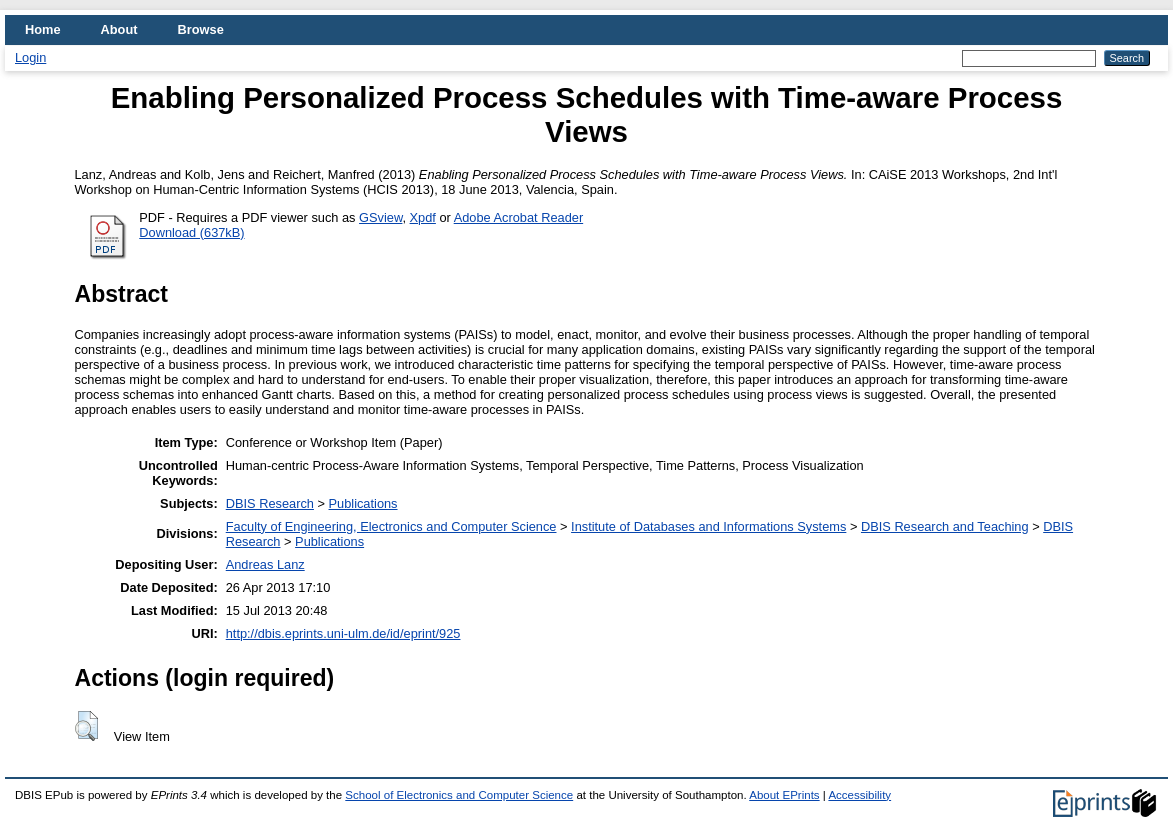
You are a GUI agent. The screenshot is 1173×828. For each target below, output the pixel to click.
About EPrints (784, 795)
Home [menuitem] (43, 29)
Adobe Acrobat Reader (518, 217)
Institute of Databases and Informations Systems (708, 526)
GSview (380, 217)
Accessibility (859, 795)
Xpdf (423, 217)
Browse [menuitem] (201, 29)
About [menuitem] (119, 29)
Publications (363, 503)
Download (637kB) (191, 232)
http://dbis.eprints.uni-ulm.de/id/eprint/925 (343, 633)
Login (30, 57)
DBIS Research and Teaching (945, 526)
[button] (86, 726)
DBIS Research (270, 503)
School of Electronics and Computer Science (459, 795)
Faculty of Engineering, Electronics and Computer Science (391, 526)
